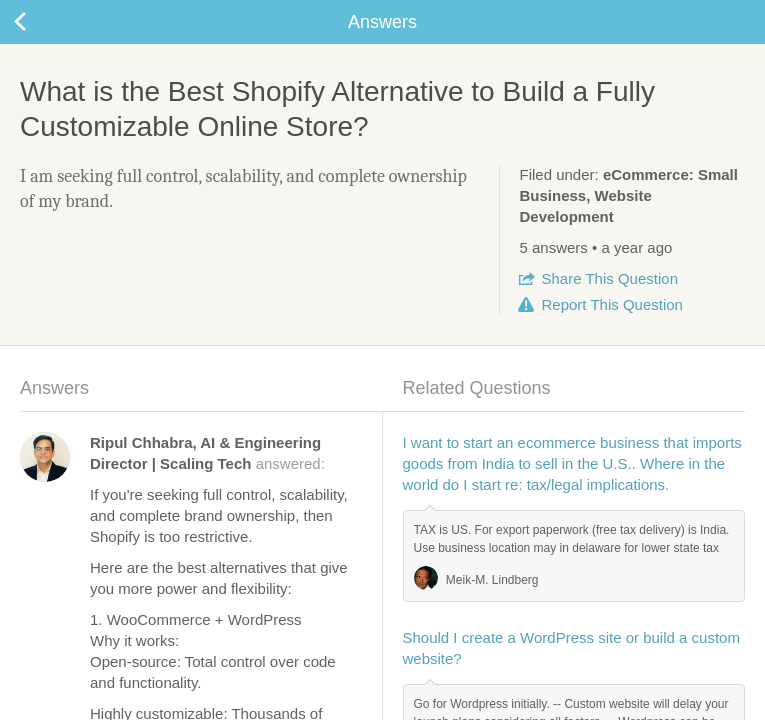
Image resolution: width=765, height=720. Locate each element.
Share (610, 278)
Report (612, 304)
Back (40, 22)
